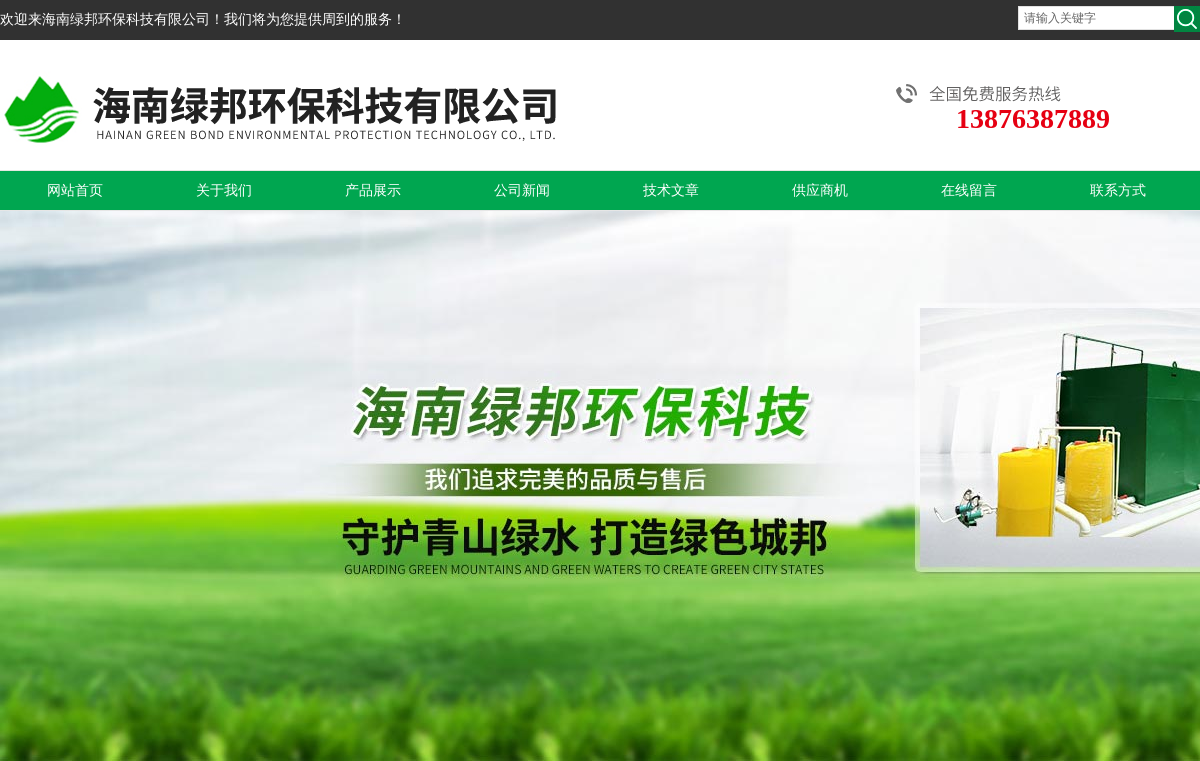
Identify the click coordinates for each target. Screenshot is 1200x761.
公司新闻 (522, 190)
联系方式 (1118, 190)
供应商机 (820, 190)
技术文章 (671, 190)
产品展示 (373, 190)
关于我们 (224, 190)
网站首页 (75, 190)
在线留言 (969, 190)
